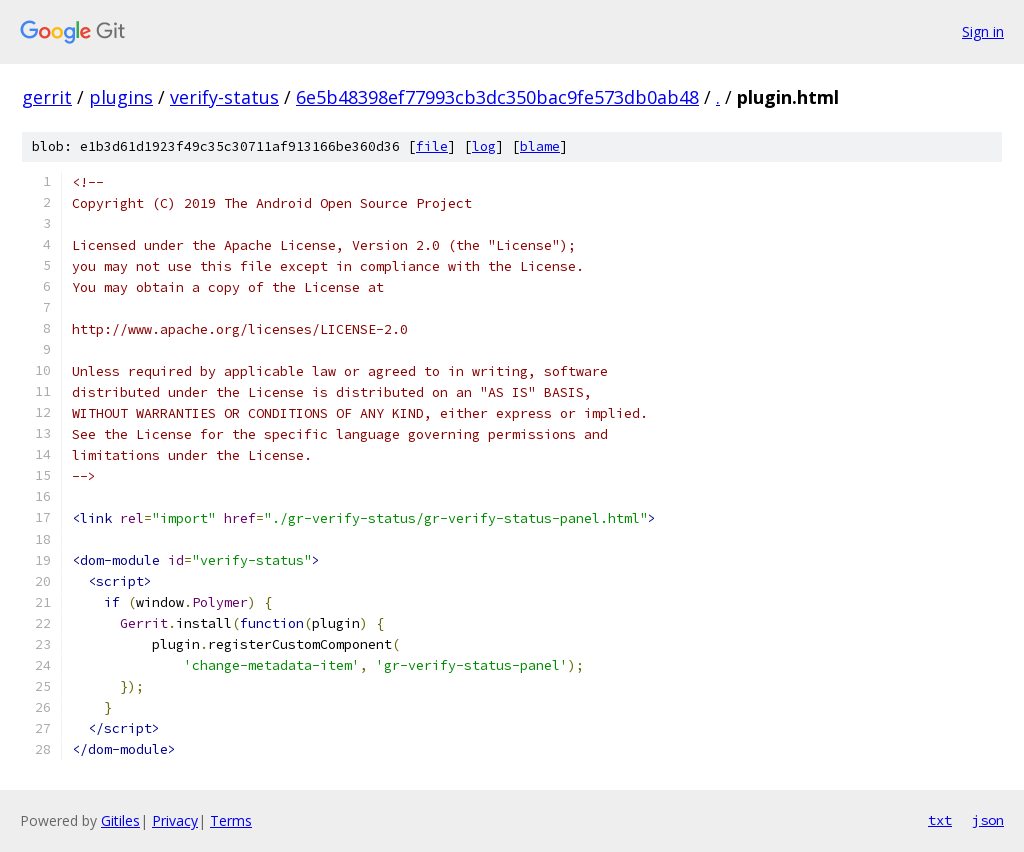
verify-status (224, 97)
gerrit (47, 97)
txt (940, 820)
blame (540, 146)
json (988, 820)
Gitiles (120, 820)
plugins (121, 97)
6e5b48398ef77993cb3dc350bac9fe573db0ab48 (497, 97)
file (432, 146)
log (484, 146)
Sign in (983, 31)
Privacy (175, 820)
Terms (231, 820)
